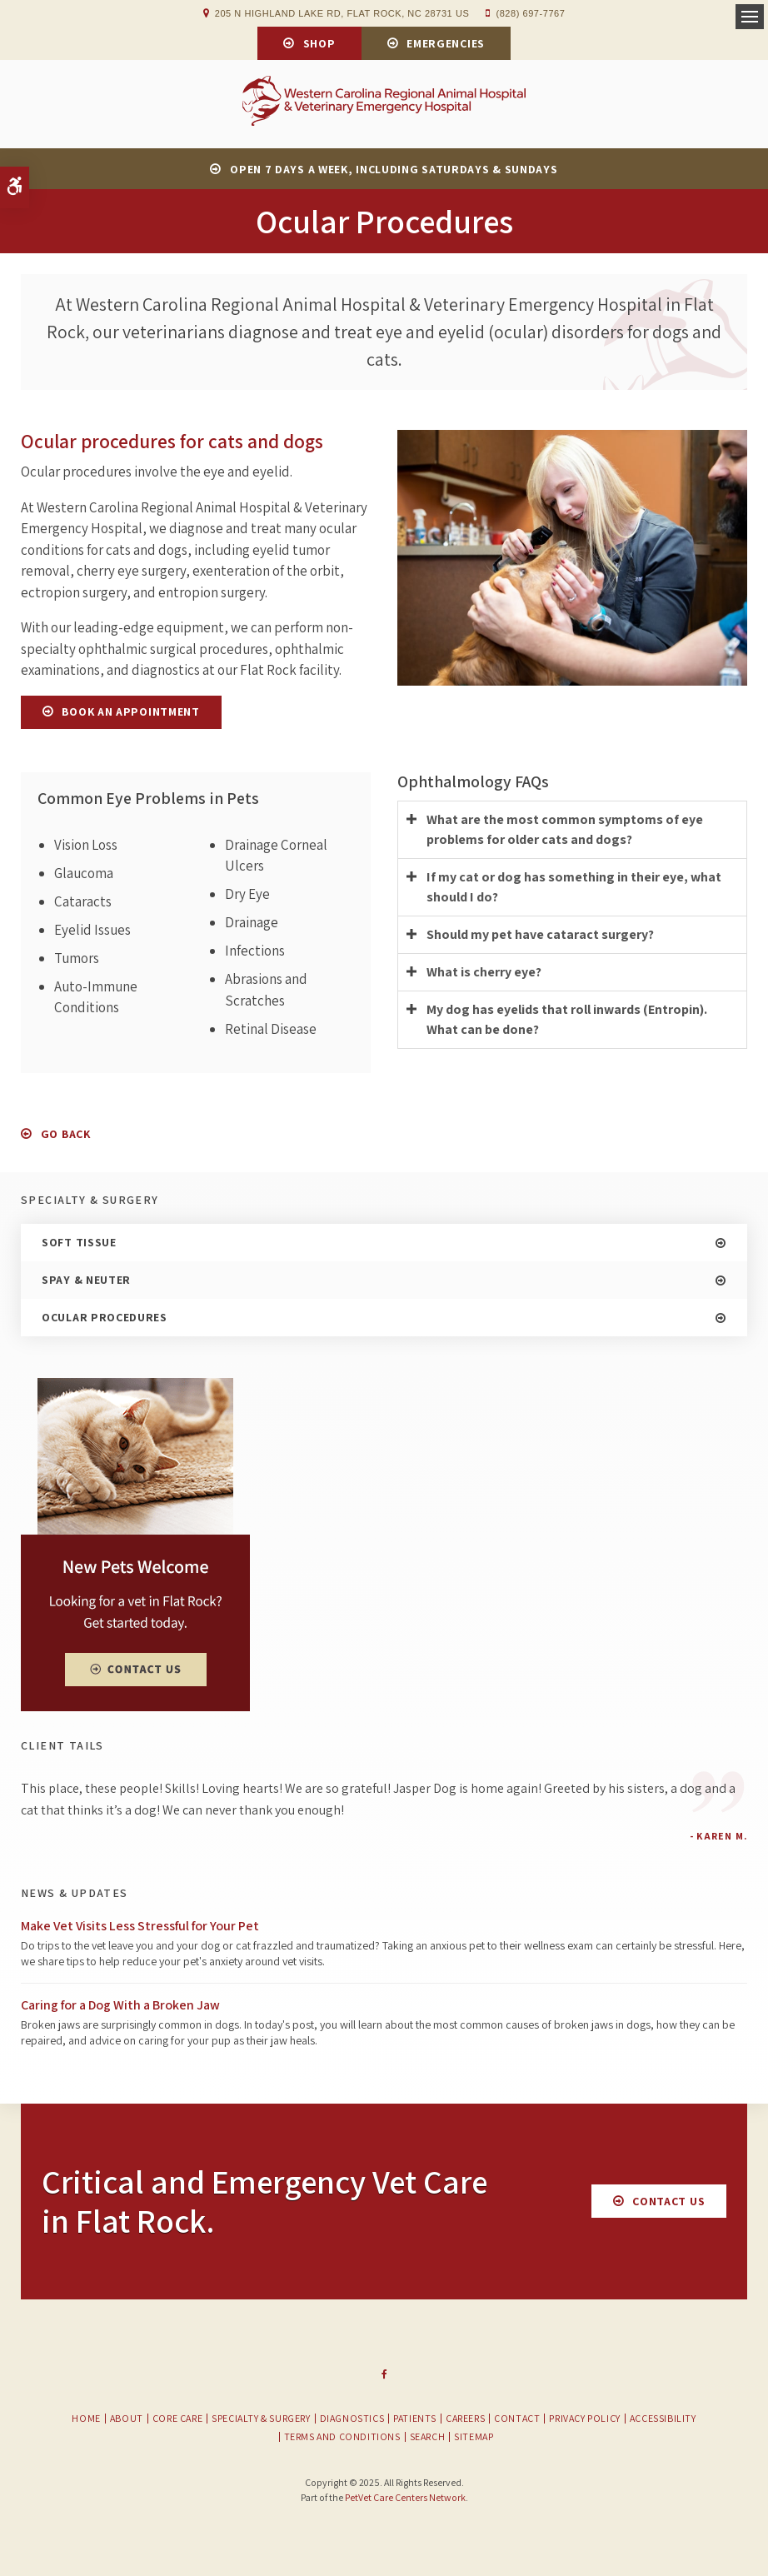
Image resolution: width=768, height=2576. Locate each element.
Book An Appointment (130, 713)
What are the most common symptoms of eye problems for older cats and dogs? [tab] (564, 832)
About (126, 2420)
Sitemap (473, 2439)
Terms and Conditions (342, 2439)
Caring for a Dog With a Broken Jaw (120, 2006)
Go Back (66, 1136)
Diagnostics (352, 2420)
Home (86, 2420)
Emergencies (445, 43)
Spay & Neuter (86, 1282)
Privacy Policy (584, 2420)
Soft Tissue (79, 1244)
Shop (319, 43)
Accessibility (663, 2420)
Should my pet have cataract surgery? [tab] (540, 937)
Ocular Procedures (104, 1319)
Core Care (177, 2420)
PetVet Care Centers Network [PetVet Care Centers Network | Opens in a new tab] (405, 2500)
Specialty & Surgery (261, 2420)
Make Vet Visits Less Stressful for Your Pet (140, 1927)
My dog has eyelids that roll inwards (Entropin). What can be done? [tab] (566, 1022)
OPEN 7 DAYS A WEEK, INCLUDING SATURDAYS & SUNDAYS (393, 171)
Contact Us (668, 2203)
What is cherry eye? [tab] (483, 974)
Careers (465, 2420)
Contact (517, 2420)
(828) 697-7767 (530, 13)
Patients (414, 2420)
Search (428, 2439)
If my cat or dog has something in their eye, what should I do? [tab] (573, 889)
